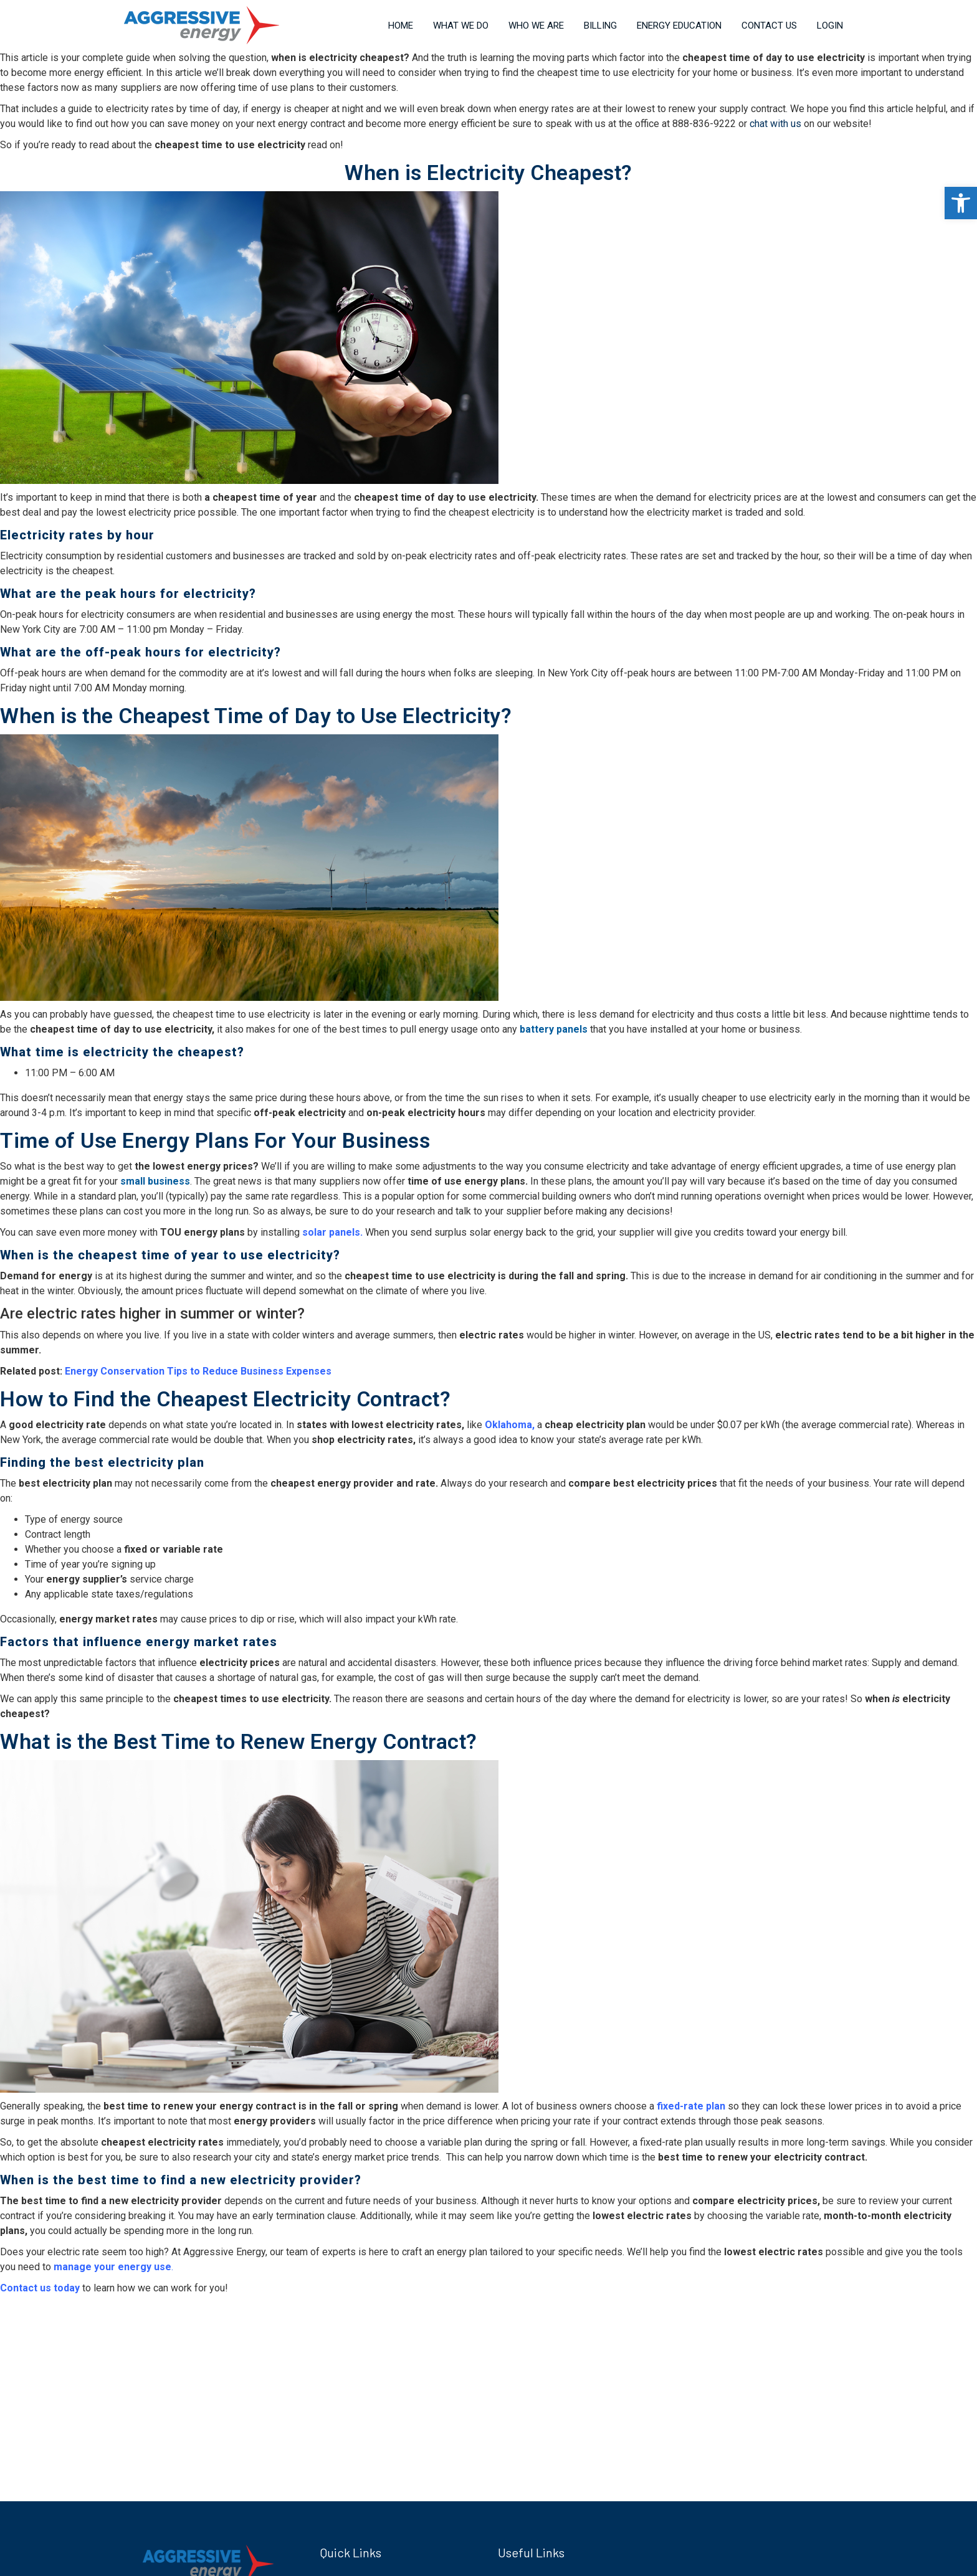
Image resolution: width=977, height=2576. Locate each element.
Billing (600, 25)
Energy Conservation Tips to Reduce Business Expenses (198, 1371)
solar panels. (332, 1232)
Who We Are (536, 25)
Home (400, 25)
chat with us (775, 124)
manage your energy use (112, 2267)
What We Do (460, 25)
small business (155, 1181)
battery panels (554, 1029)
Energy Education (679, 25)
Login (830, 25)
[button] (961, 203)
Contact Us (769, 25)
